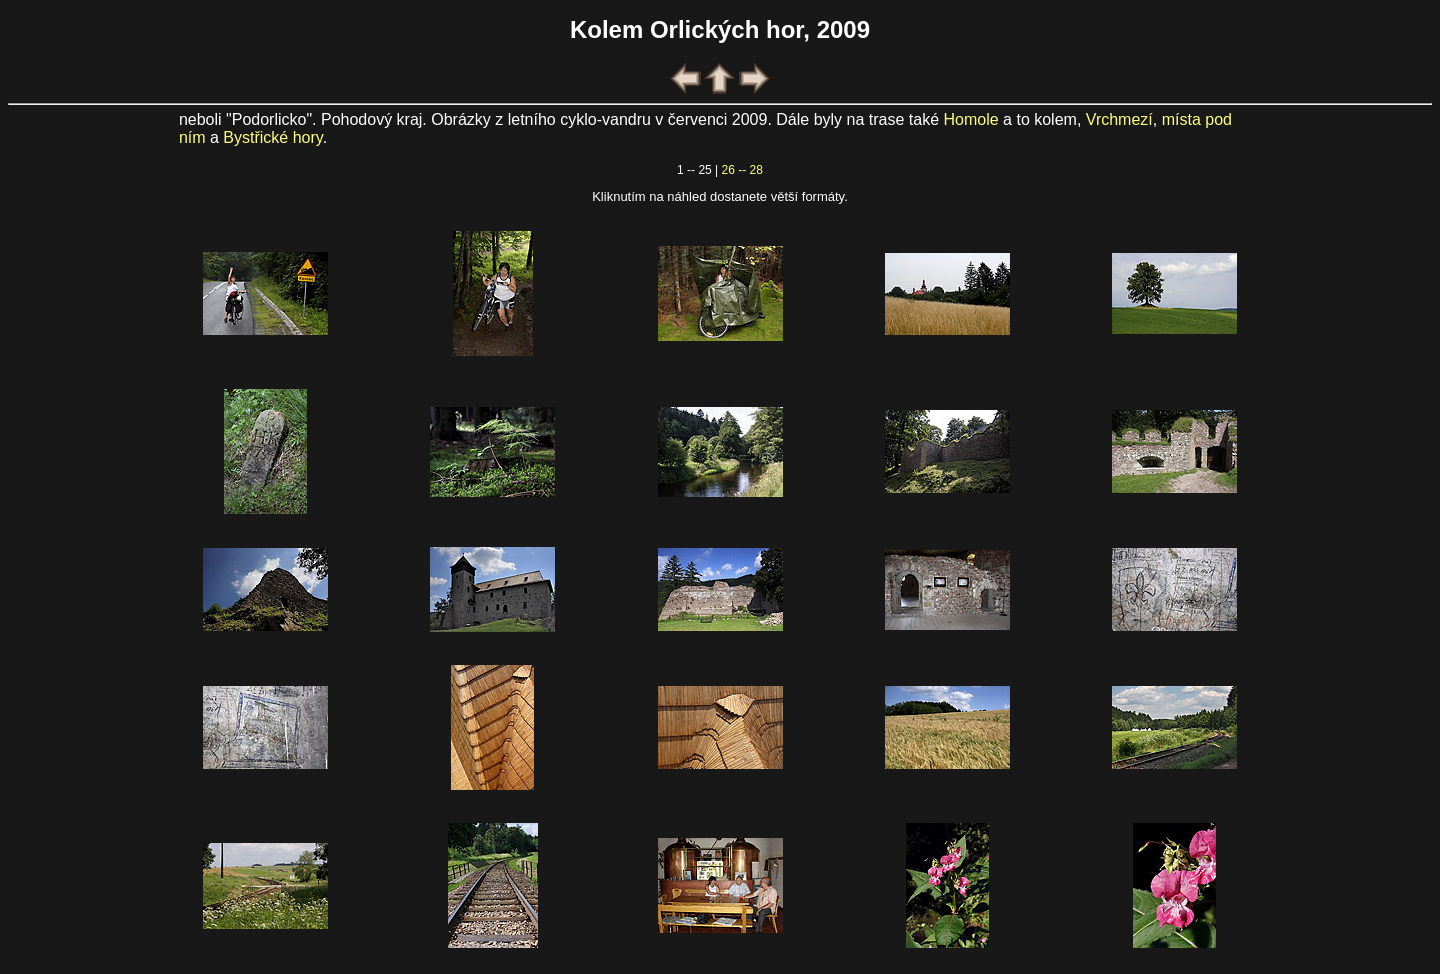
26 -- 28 (742, 170)
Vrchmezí (1119, 119)
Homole (971, 119)
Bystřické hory (272, 137)
